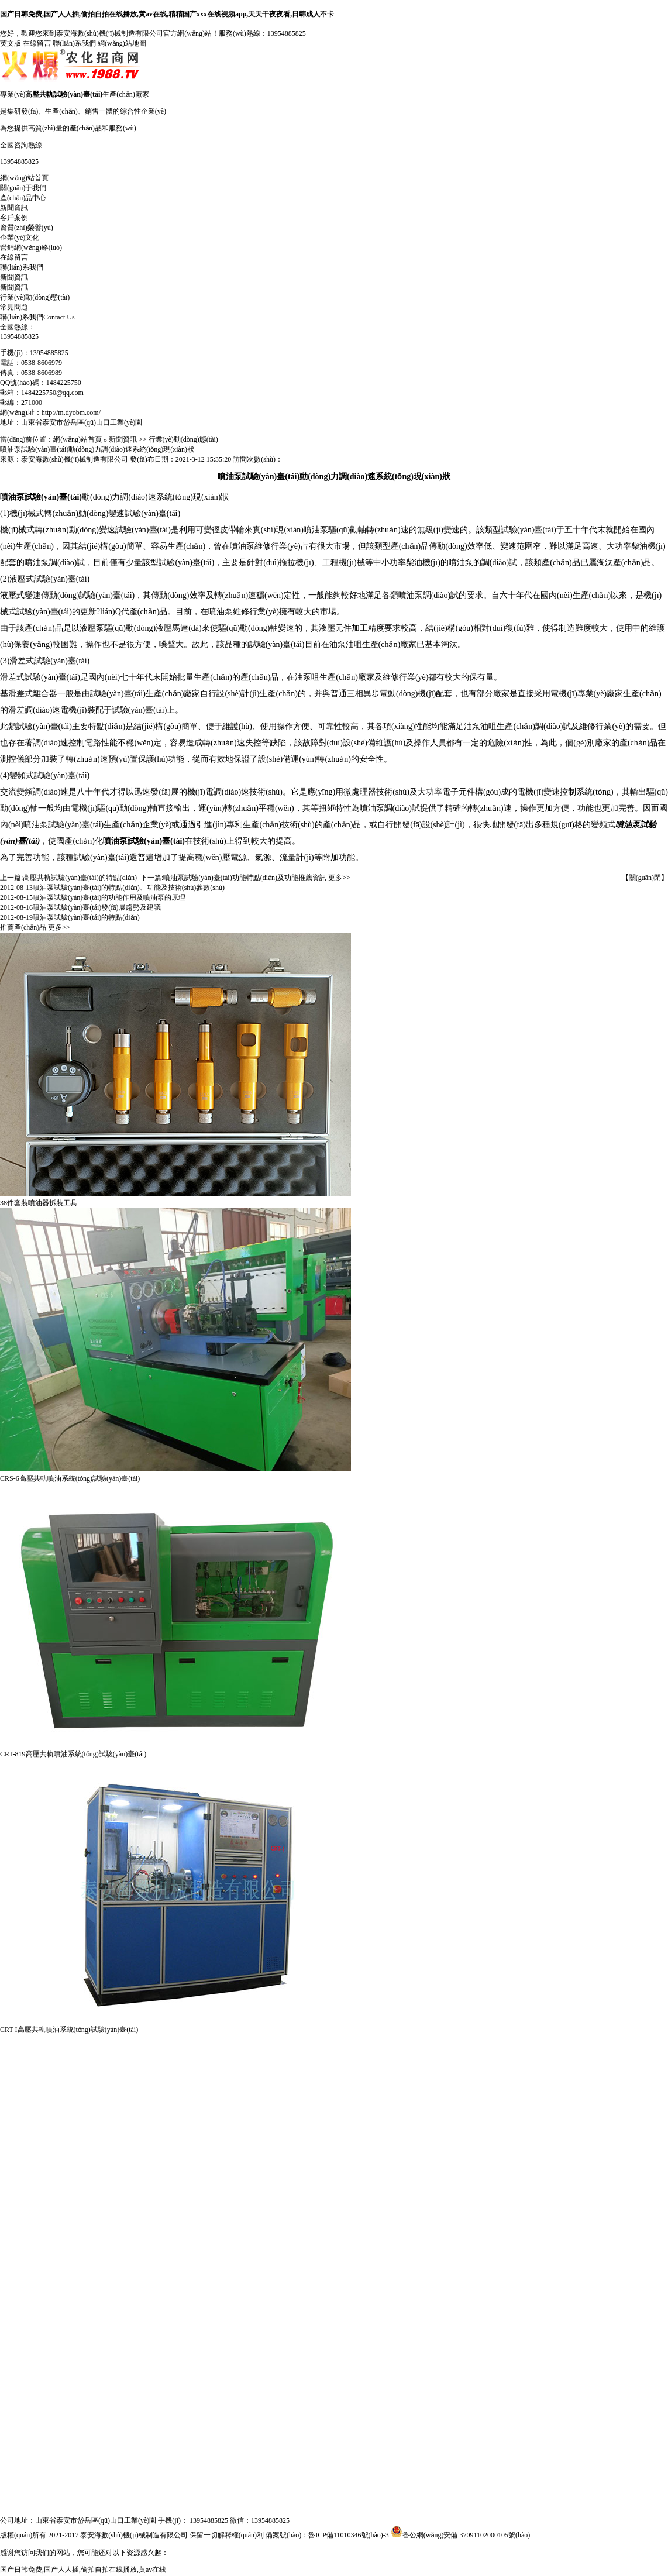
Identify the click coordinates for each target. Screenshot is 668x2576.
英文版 (10, 43)
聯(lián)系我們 (74, 43)
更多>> (339, 877)
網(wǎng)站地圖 (122, 43)
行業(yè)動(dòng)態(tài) (35, 297)
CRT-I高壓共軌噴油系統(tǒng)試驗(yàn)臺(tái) (69, 2029)
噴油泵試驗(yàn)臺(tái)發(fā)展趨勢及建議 (97, 907)
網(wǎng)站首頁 (24, 178)
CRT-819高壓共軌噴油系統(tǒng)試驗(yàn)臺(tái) (73, 1754)
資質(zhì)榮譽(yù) (26, 227)
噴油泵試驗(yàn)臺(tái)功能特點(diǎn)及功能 (230, 877)
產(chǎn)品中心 (23, 198)
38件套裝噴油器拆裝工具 (38, 1203)
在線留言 (37, 43)
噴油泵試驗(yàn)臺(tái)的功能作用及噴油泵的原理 (109, 897)
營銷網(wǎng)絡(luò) (31, 247)
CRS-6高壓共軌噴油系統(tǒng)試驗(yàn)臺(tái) (70, 1478)
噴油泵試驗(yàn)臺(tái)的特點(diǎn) (86, 917)
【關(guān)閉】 (645, 877)
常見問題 (14, 307)
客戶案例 (14, 218)
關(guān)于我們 (23, 188)
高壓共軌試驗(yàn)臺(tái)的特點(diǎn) (80, 877)
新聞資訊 (14, 208)
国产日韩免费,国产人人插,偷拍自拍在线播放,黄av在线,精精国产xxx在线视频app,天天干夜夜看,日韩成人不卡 (167, 14)
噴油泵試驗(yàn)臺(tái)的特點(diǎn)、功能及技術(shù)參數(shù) (129, 887)
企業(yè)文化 (19, 237)
